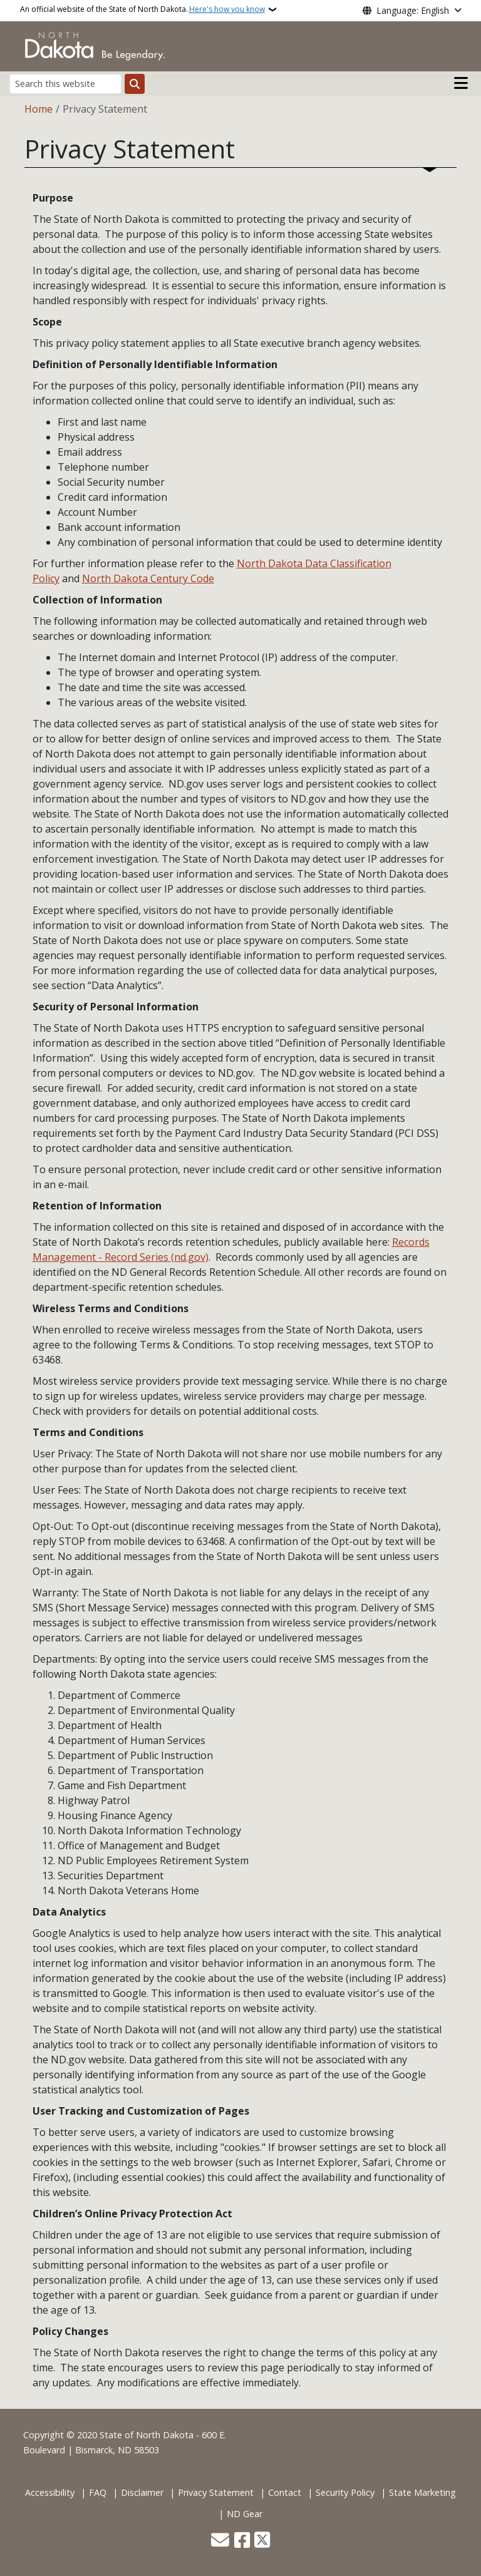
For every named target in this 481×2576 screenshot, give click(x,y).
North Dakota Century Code (148, 578)
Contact (284, 2492)
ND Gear (244, 2514)
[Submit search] (135, 84)
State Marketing (422, 2492)
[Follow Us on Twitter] (262, 2541)
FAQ (97, 2492)
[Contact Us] (220, 2541)
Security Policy (345, 2492)
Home (38, 109)
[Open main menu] (461, 83)
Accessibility (50, 2492)
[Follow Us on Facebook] (242, 2541)
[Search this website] (65, 83)
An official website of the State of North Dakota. (142, 9)
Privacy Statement (216, 2492)
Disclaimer (142, 2492)
